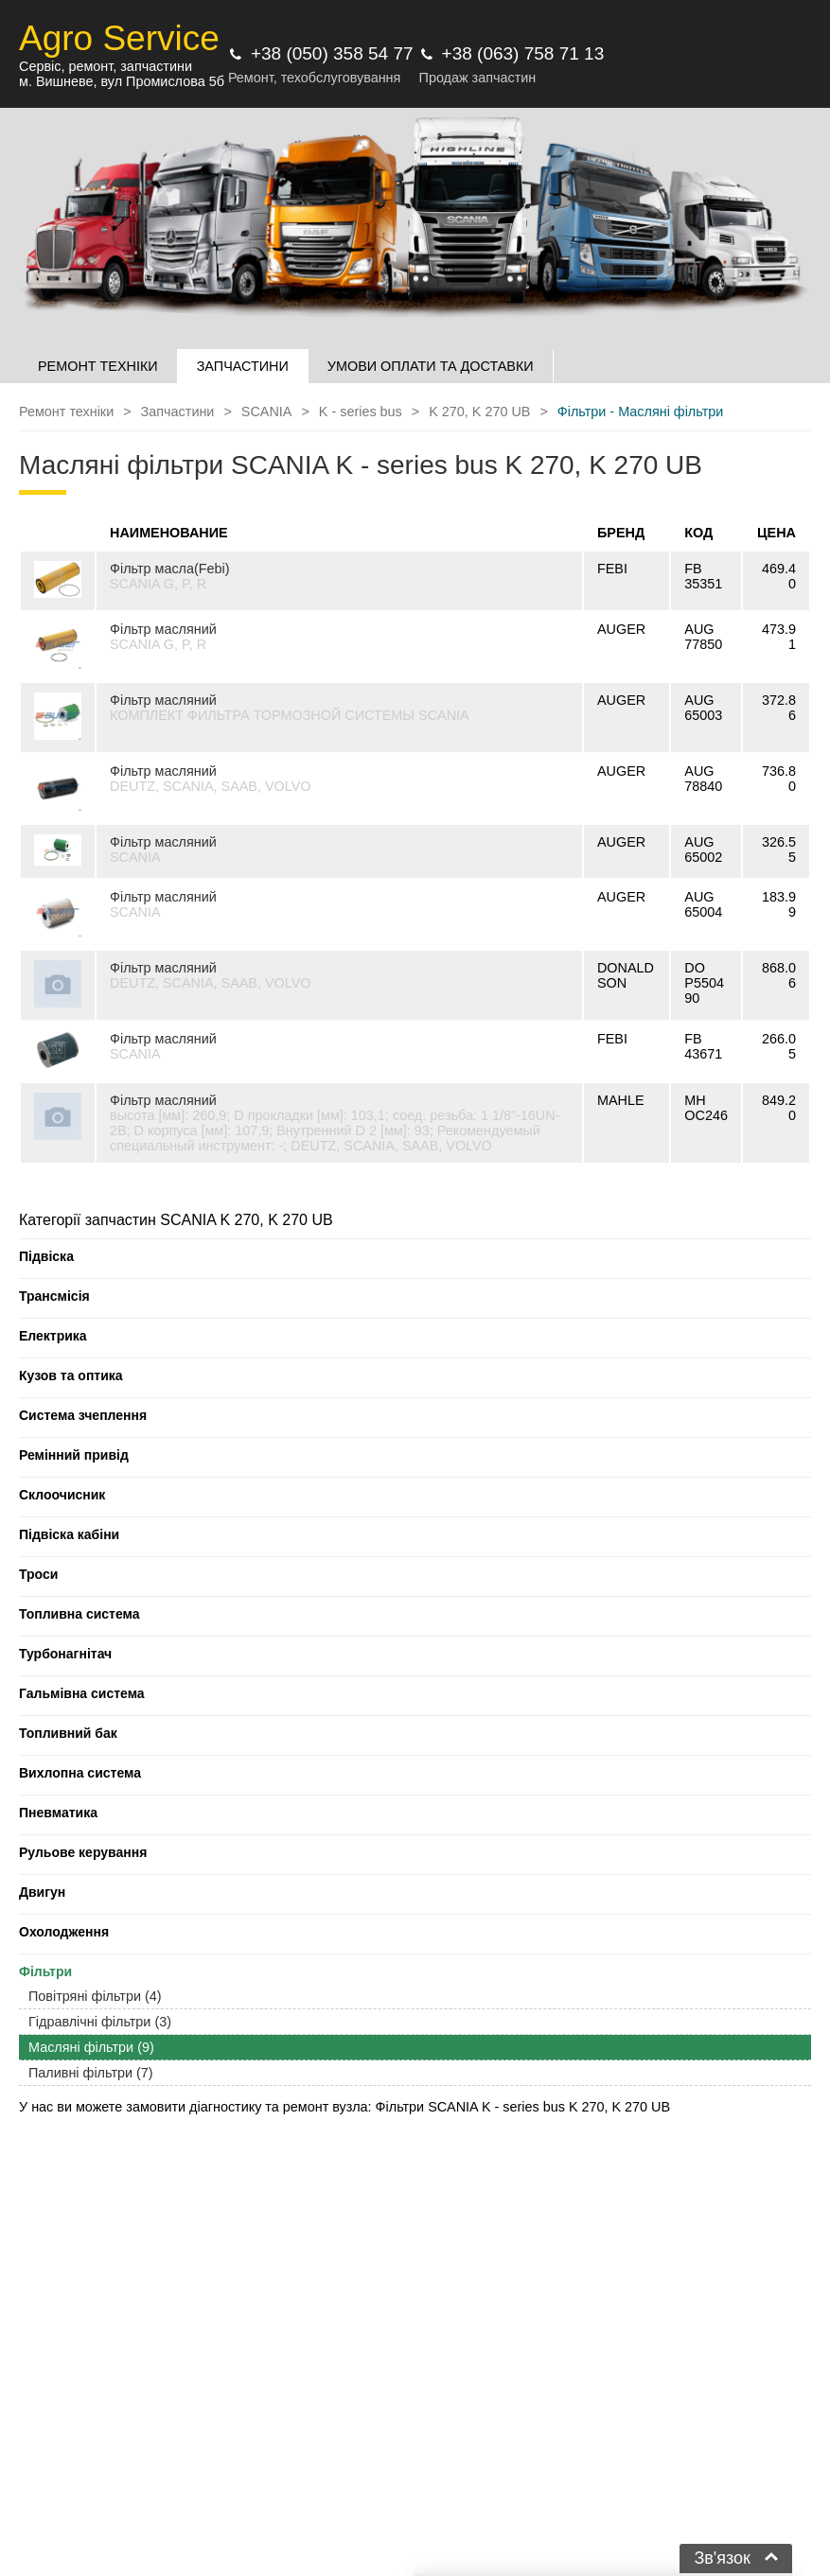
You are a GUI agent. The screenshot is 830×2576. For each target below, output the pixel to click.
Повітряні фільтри (95, 1996)
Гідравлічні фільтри (99, 2021)
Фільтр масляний (163, 629)
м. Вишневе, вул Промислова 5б (121, 81)
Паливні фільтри (90, 2072)
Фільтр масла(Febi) (170, 568)
